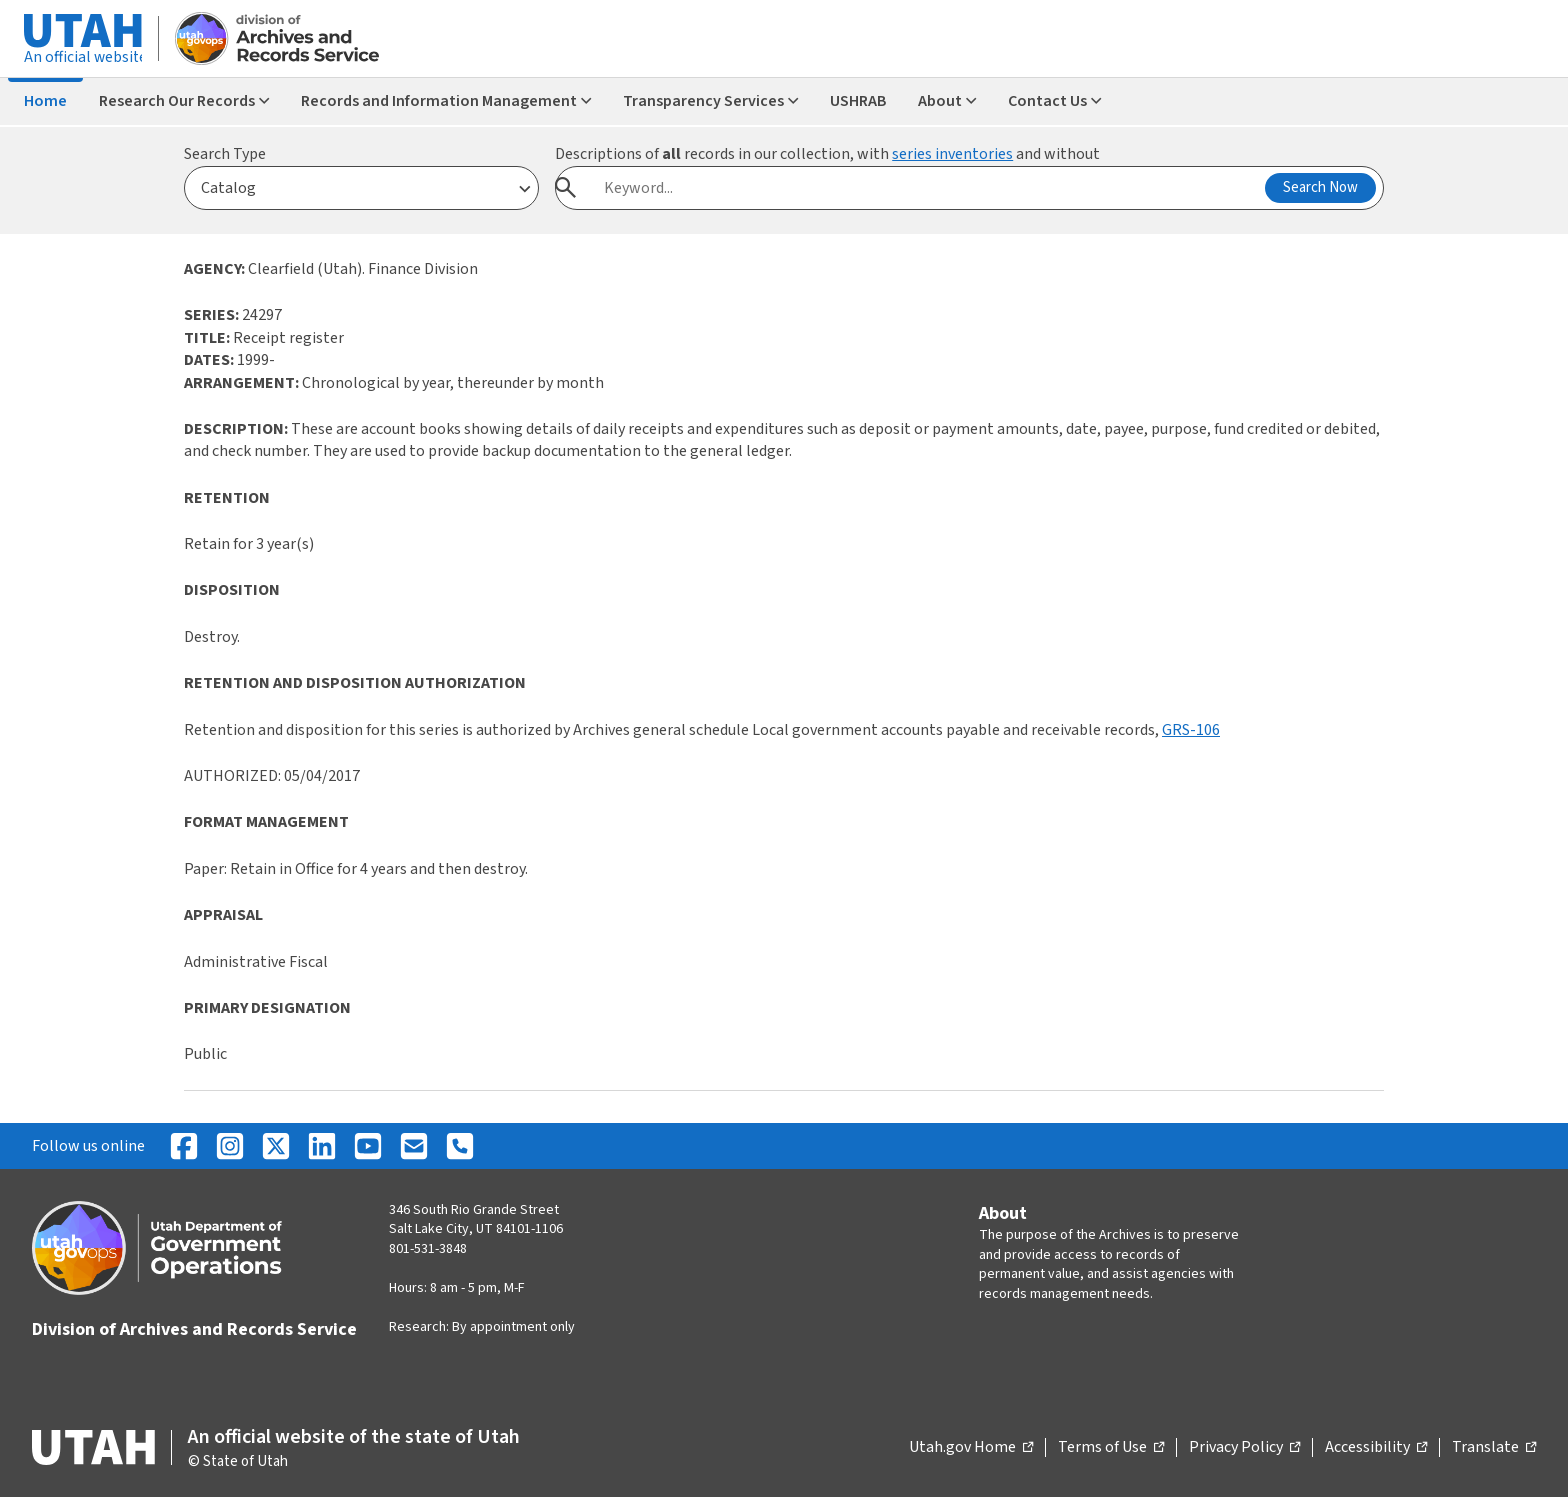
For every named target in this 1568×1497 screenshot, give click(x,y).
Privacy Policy (1244, 1448)
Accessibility (1376, 1448)
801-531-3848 (428, 1249)
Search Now (1320, 187)
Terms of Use (1111, 1448)
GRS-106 (1191, 730)
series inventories (952, 154)
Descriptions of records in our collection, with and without (827, 154)
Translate (1494, 1448)
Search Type (225, 154)
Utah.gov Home (971, 1448)
